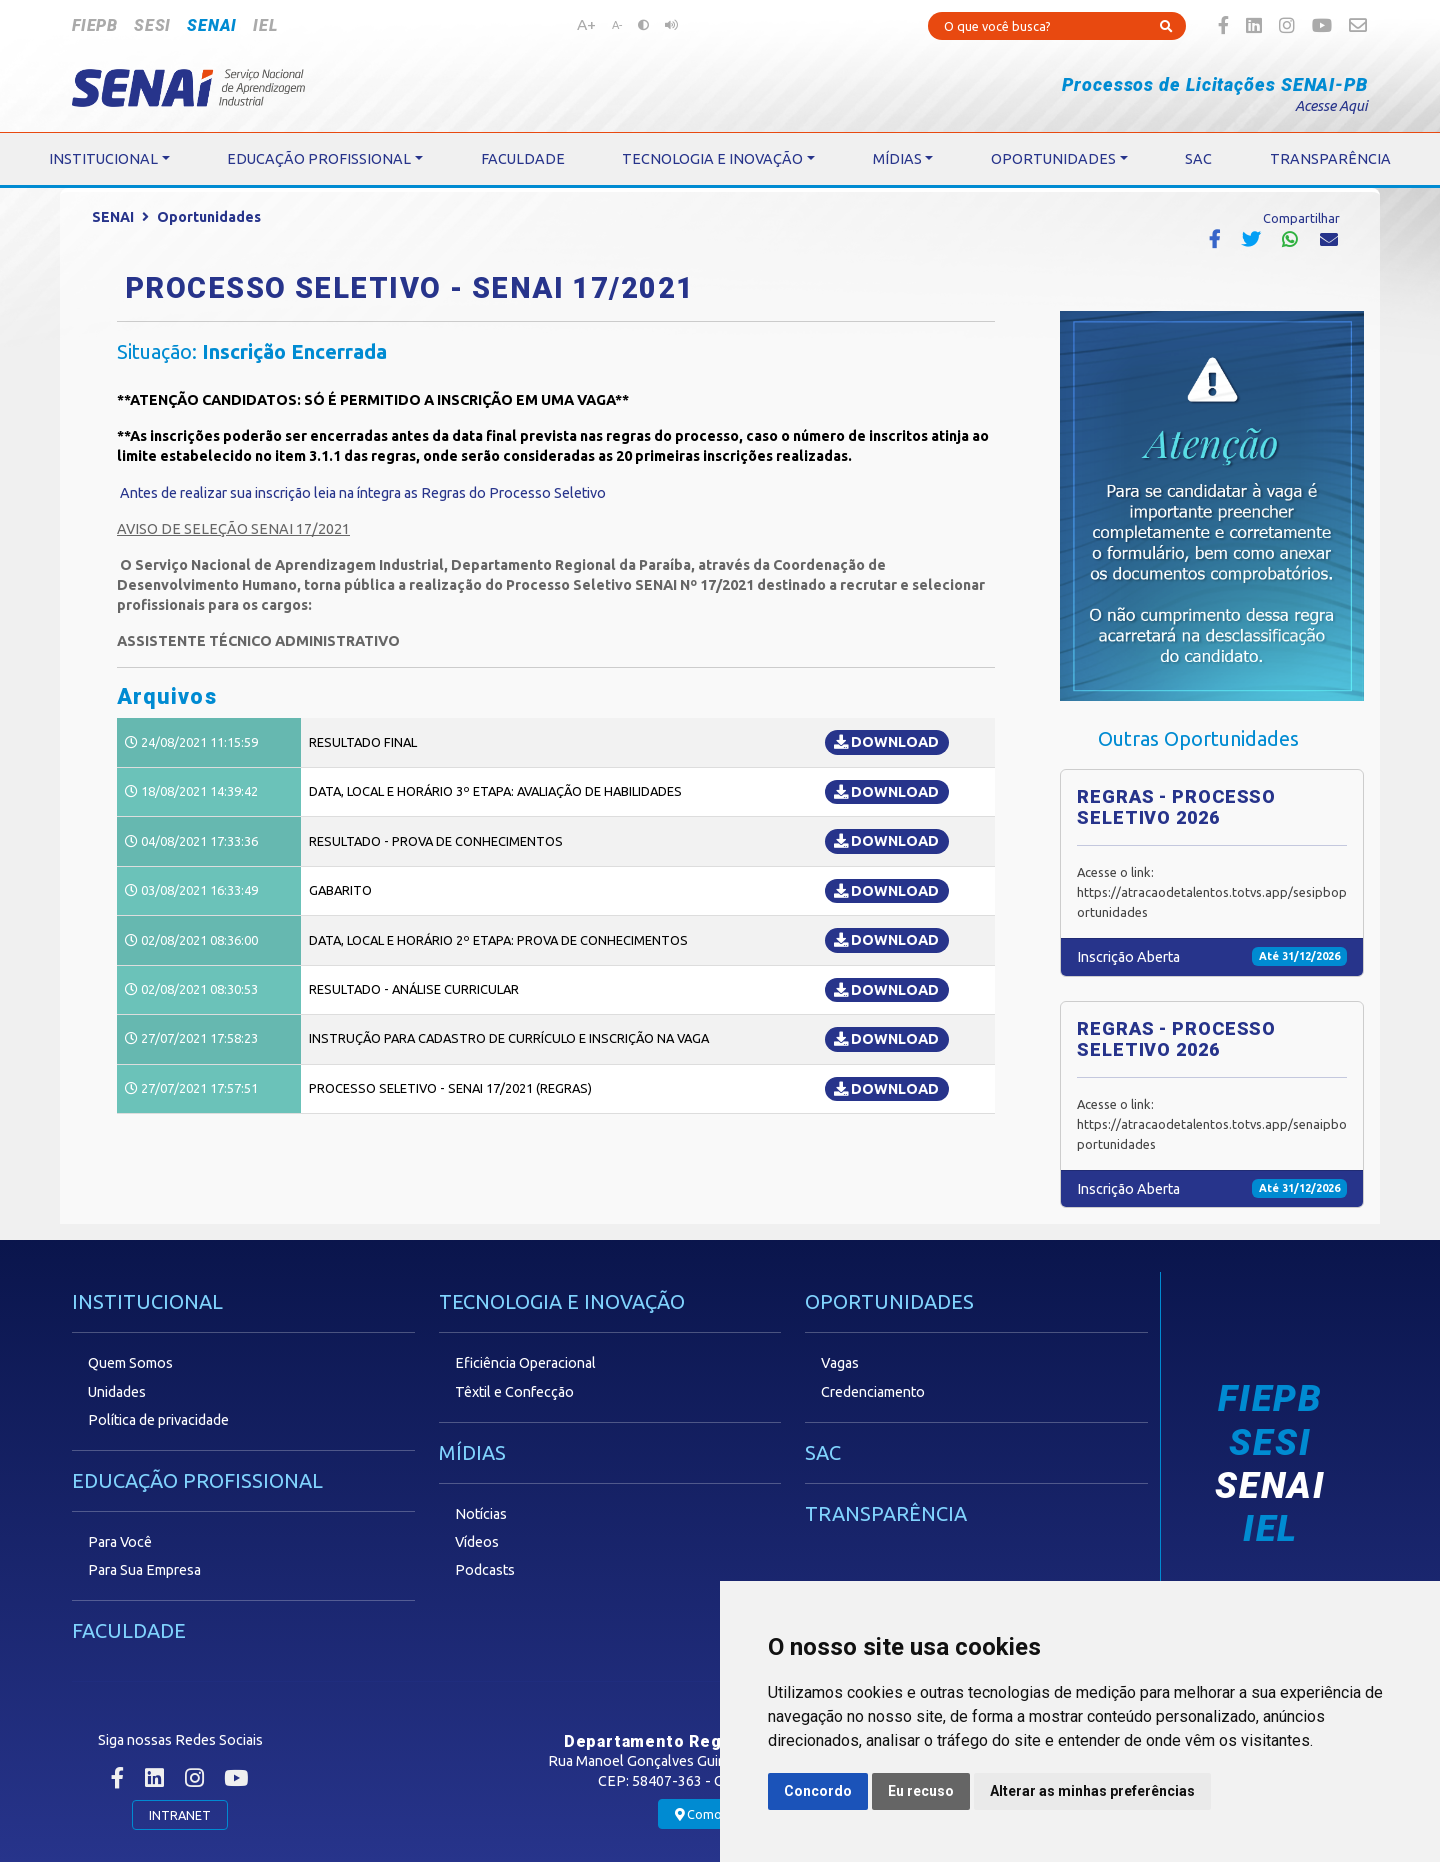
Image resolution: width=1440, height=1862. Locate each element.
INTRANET (180, 1815)
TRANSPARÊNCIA (886, 1513)
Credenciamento (873, 1392)
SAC (823, 1452)
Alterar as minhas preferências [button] (1092, 1791)
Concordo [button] (818, 1791)
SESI (152, 25)
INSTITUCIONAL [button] (103, 159)
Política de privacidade (158, 1420)
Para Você (120, 1542)
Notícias (481, 1514)
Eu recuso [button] (921, 1791)
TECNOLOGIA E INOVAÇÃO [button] (712, 159)
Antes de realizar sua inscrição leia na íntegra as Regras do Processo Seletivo (363, 493)
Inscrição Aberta (1128, 957)
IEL (265, 25)
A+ (586, 24)
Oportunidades (209, 217)
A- (617, 25)
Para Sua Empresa (144, 1570)
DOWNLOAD (886, 742)
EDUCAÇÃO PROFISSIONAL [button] (319, 159)
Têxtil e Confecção (514, 1392)
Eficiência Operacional (525, 1363)
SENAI (212, 25)
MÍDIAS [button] (897, 159)
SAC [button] (1198, 159)
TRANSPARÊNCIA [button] (1330, 159)
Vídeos (477, 1542)
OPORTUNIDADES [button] (1053, 159)
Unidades (117, 1392)
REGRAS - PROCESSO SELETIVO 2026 (1176, 807)
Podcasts (485, 1570)
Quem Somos (130, 1363)
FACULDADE (129, 1630)
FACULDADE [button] (523, 159)
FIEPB (95, 25)
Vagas (840, 1363)
